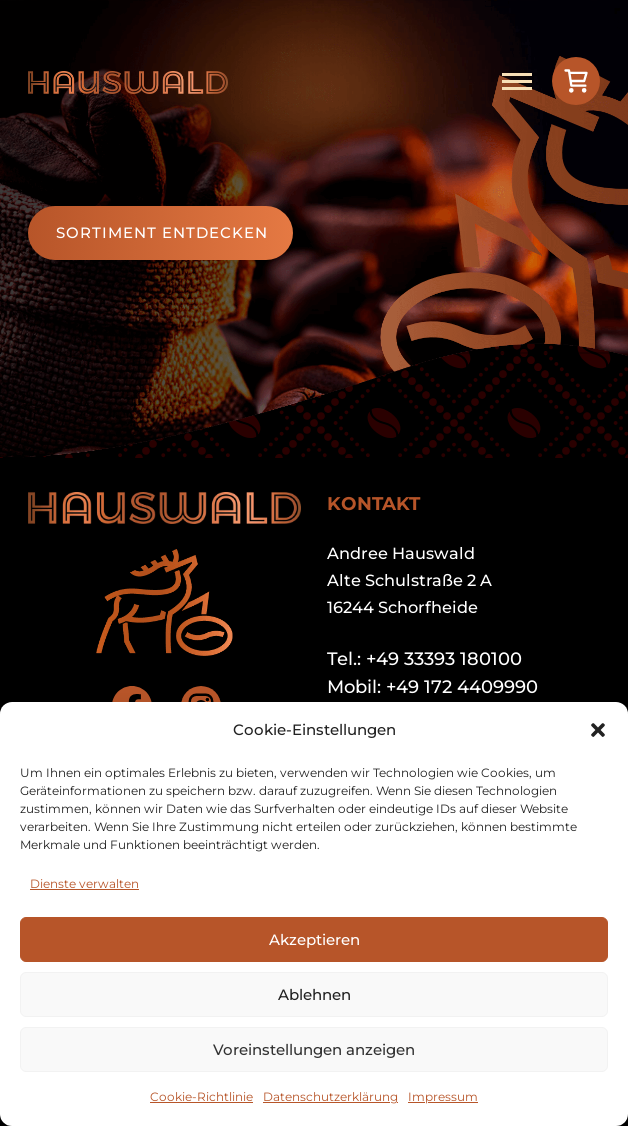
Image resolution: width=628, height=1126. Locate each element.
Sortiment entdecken (162, 232)
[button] (598, 730)
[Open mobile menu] (517, 81)
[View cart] (576, 81)
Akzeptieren (314, 939)
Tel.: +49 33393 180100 (424, 659)
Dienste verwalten (84, 883)
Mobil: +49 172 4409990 (432, 687)
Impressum (443, 1096)
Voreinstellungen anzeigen (314, 1049)
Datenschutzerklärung (330, 1096)
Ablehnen (314, 994)
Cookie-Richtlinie (201, 1096)
